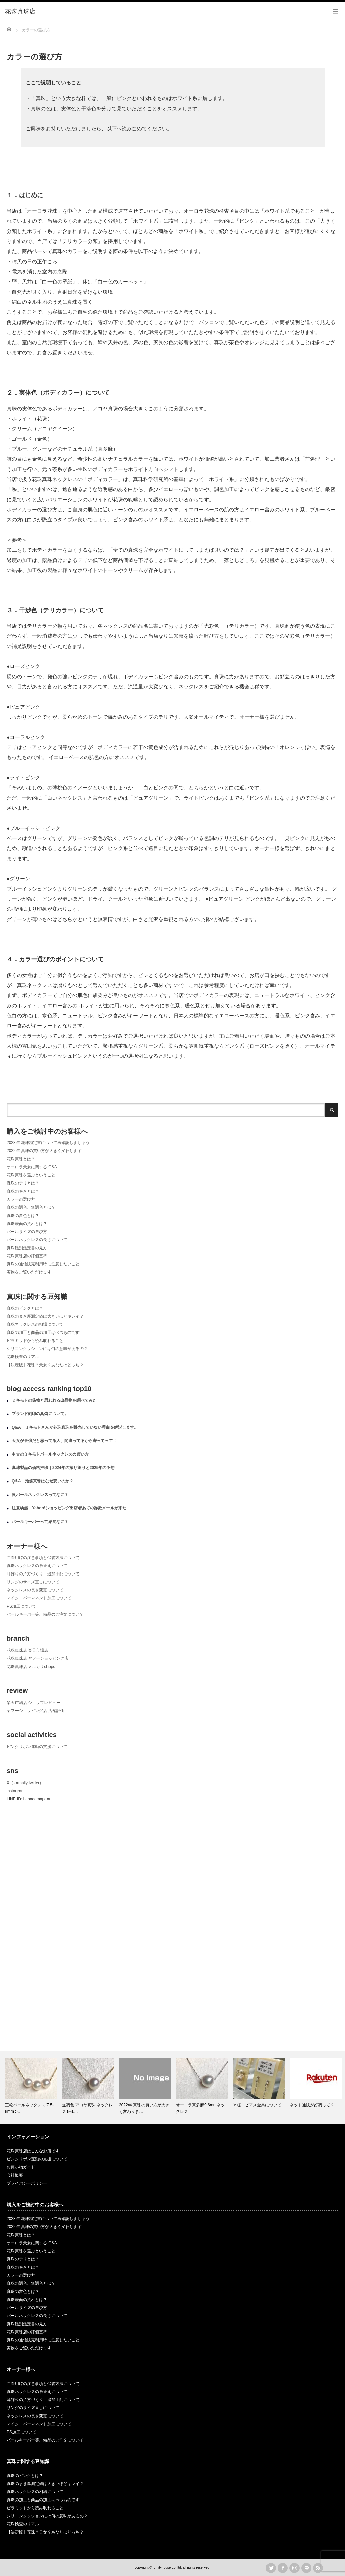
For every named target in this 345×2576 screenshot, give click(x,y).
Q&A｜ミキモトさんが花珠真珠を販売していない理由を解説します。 (75, 1427)
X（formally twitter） (25, 1782)
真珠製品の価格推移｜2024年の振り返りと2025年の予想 (63, 1467)
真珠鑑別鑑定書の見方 (27, 1248)
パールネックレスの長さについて (37, 1239)
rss (318, 2568)
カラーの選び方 (21, 1199)
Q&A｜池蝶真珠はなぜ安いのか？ (42, 1481)
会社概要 (15, 2175)
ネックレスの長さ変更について (35, 1590)
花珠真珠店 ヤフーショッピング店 (37, 1658)
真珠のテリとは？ (23, 1183)
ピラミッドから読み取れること (35, 1340)
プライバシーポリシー (27, 2183)
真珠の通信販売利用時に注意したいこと (43, 1264)
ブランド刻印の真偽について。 (40, 1413)
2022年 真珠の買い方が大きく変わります (44, 1150)
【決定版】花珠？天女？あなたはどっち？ (45, 1364)
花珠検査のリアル (23, 1356)
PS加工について (21, 1606)
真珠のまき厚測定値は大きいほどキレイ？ (45, 1316)
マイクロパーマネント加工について (39, 1598)
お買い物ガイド (21, 2167)
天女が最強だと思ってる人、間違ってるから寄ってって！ (64, 1440)
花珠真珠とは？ (21, 1159)
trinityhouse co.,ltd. (168, 2567)
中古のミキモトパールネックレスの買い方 (50, 1454)
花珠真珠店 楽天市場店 (27, 1650)
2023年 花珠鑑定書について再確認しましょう (48, 1142)
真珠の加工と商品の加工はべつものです (43, 1332)
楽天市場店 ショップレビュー (33, 1702)
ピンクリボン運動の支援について (37, 1746)
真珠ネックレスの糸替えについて (37, 1565)
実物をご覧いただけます (29, 1272)
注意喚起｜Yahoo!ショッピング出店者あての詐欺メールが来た (69, 1508)
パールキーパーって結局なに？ (40, 1521)
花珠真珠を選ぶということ (31, 1175)
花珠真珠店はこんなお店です (33, 2151)
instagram (16, 1791)
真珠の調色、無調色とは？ (31, 1207)
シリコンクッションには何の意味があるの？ (47, 1348)
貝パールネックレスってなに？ (40, 1494)
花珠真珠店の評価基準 (27, 1256)
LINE (306, 2568)
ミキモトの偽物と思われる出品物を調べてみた (54, 1400)
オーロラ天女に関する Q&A (32, 1167)
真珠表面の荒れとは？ (27, 1223)
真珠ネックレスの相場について (35, 1324)
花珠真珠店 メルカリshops (31, 1666)
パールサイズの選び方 (27, 1231)
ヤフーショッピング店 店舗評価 (35, 1710)
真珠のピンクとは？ (25, 1308)
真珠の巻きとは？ (23, 1191)
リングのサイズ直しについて (33, 1582)
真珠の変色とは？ (23, 1215)
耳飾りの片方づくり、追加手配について (43, 1573)
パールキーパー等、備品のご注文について (45, 1614)
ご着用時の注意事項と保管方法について (43, 1557)
